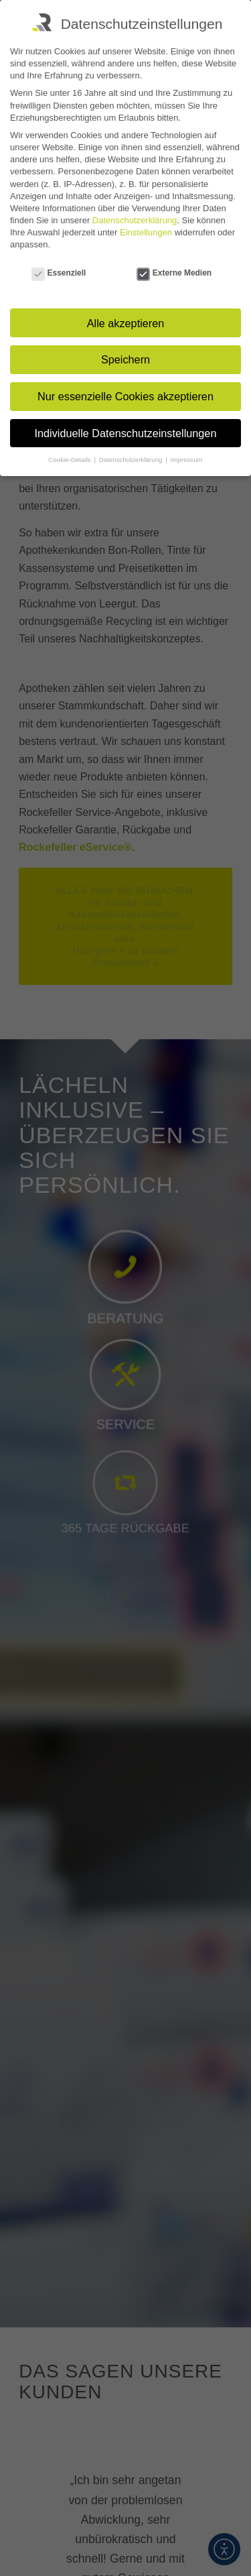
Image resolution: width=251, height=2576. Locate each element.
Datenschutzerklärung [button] (132, 459)
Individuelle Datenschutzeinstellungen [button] (126, 433)
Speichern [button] (125, 359)
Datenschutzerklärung (134, 220)
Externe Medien (174, 274)
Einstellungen (146, 232)
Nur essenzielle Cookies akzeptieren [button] (125, 396)
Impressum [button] (186, 459)
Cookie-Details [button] (70, 459)
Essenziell (58, 274)
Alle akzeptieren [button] (126, 323)
